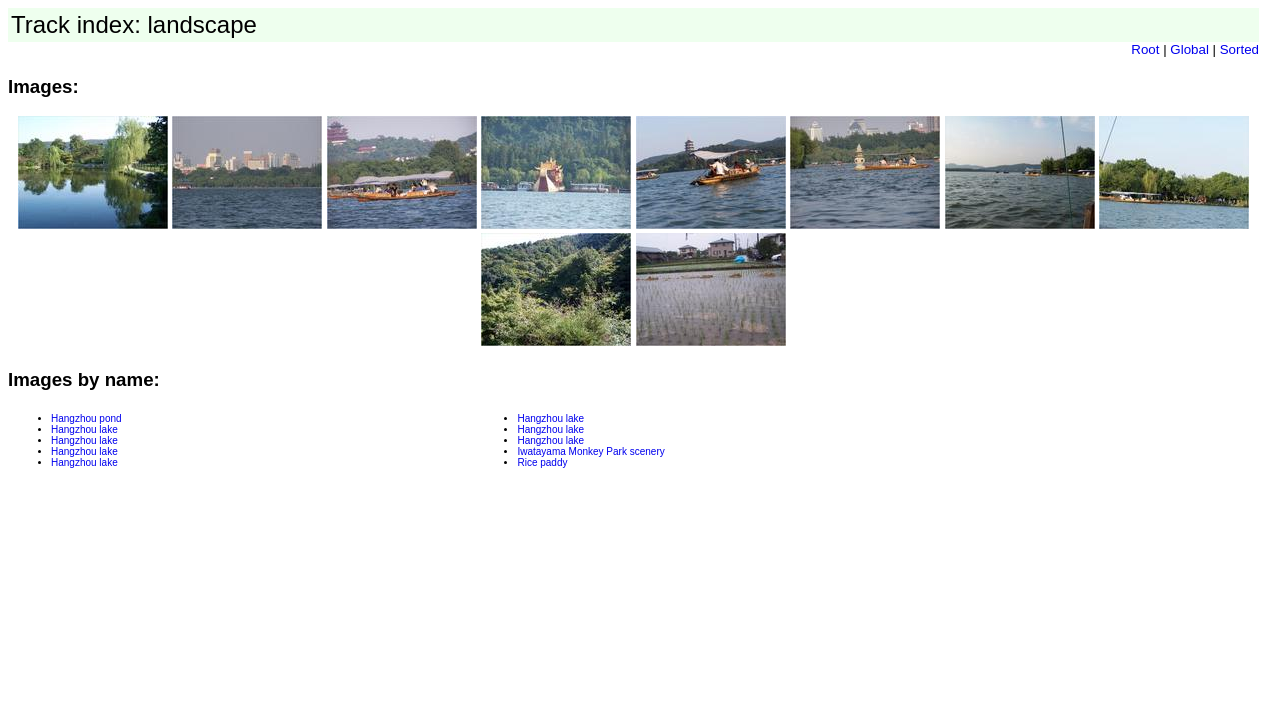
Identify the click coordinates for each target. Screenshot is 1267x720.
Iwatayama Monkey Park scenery (590, 451)
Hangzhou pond (86, 418)
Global (1189, 49)
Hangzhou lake (84, 429)
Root (1145, 49)
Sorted (1239, 49)
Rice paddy (542, 462)
